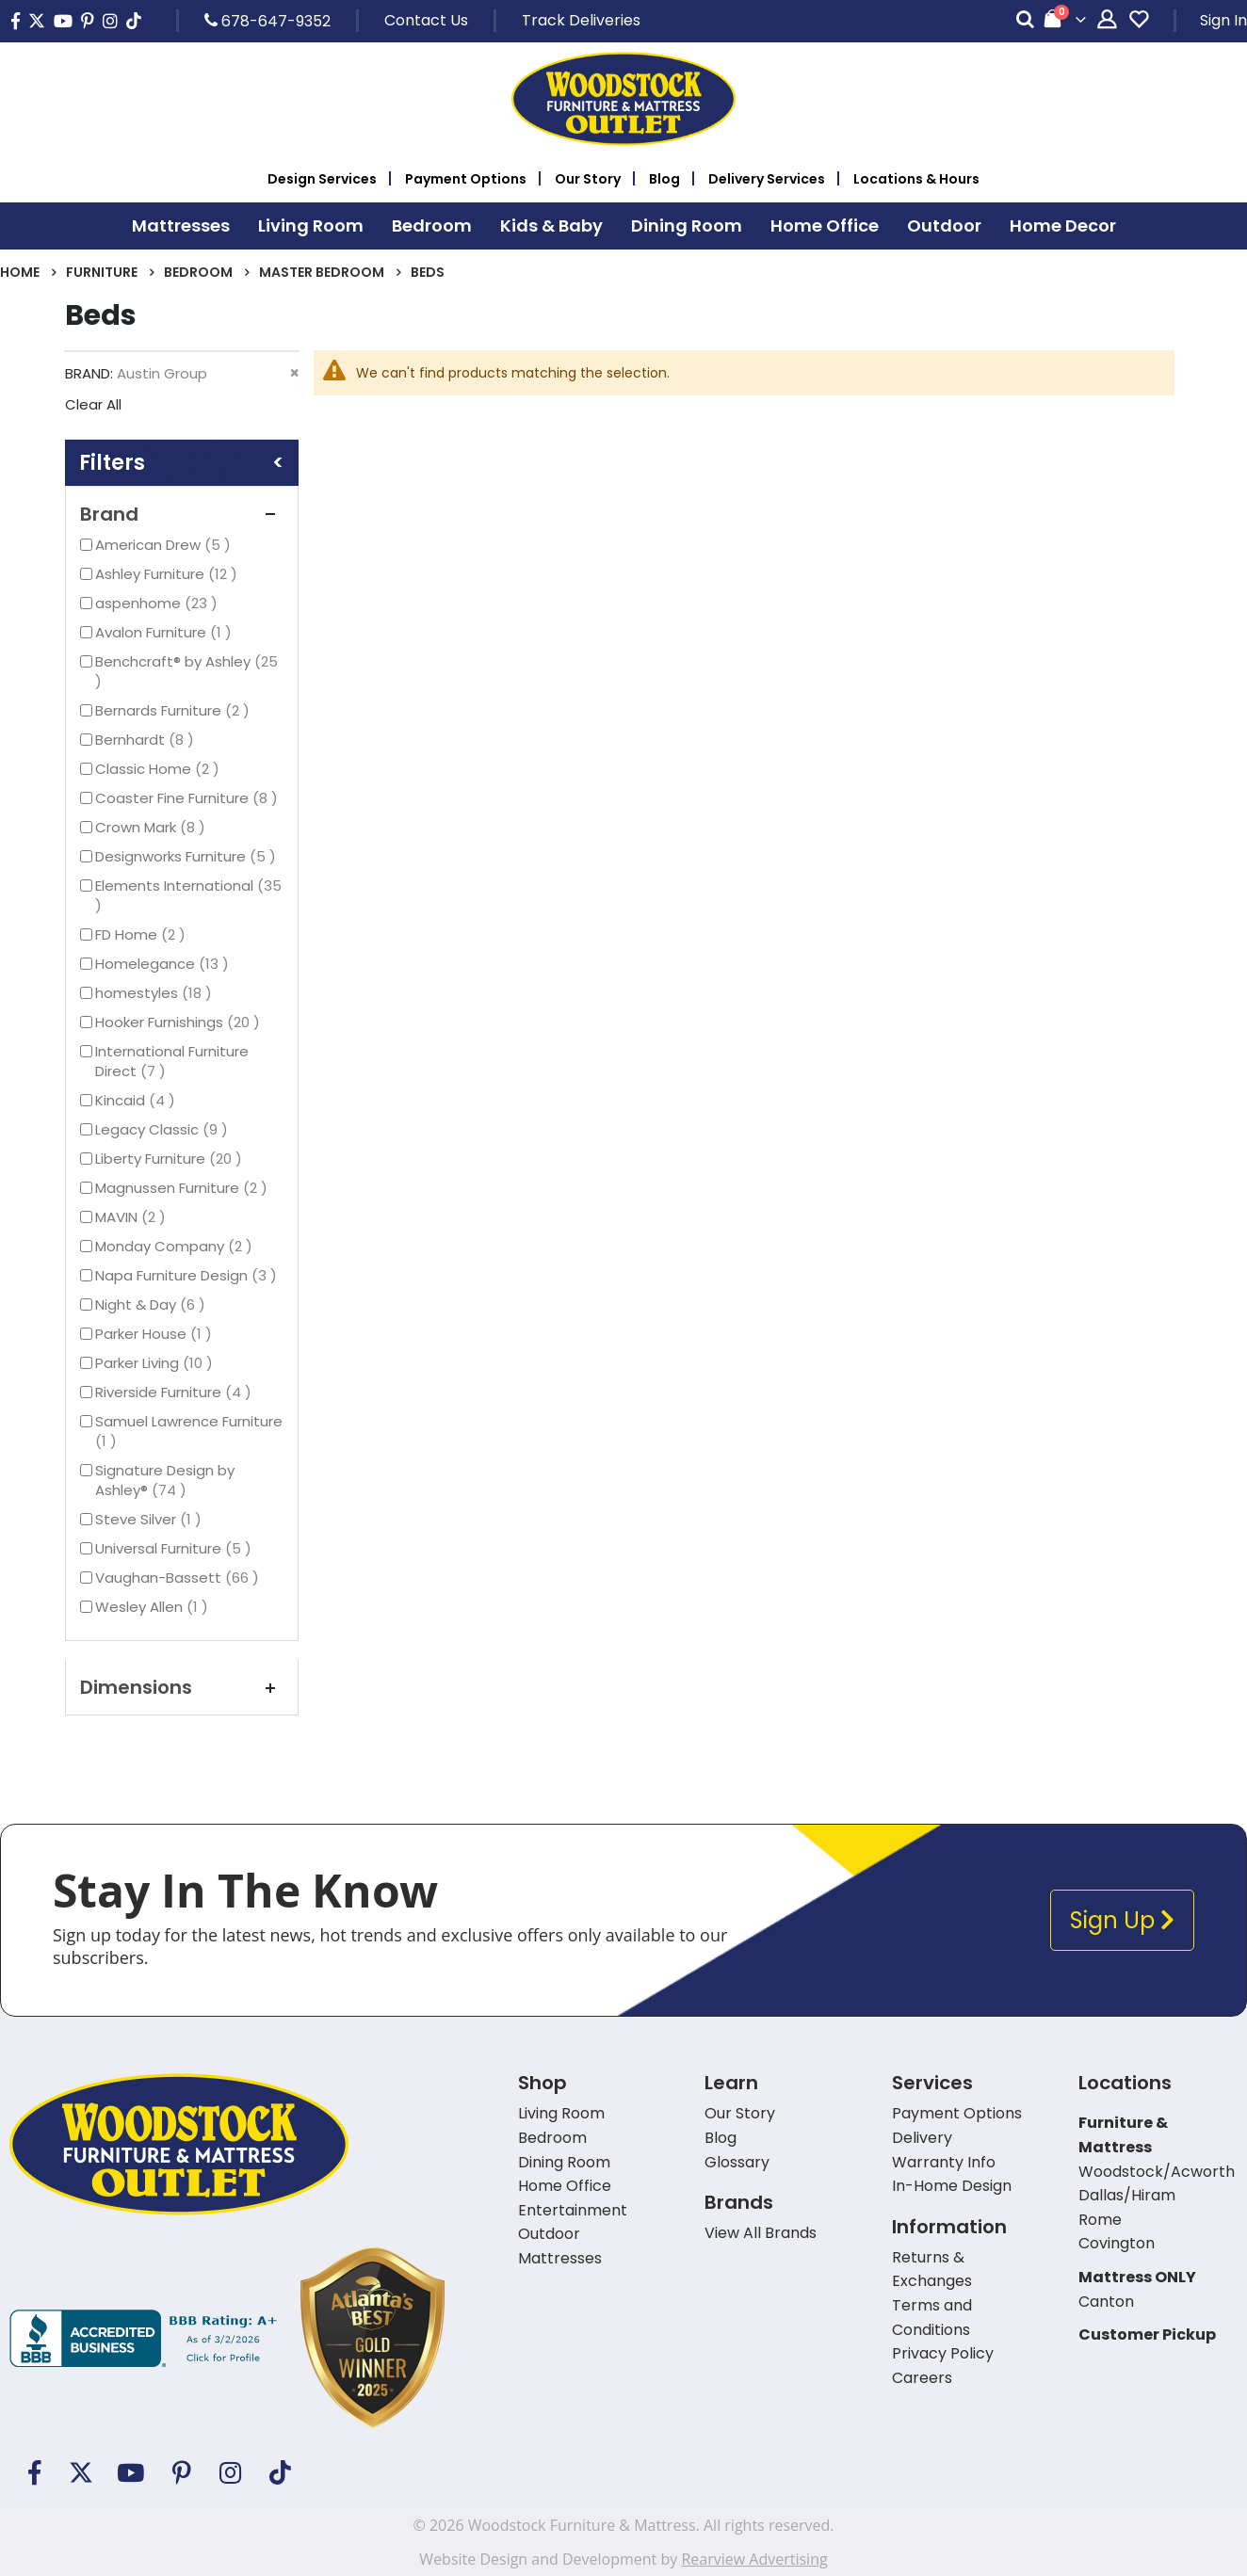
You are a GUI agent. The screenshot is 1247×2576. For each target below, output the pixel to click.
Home (20, 272)
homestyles (156, 993)
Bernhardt (147, 739)
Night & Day (152, 1304)
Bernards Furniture (174, 710)
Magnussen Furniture (183, 1188)
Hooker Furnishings (180, 1022)
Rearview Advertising (754, 2559)
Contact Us (426, 20)
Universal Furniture (175, 1548)
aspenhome (158, 603)
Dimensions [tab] (181, 1687)
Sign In (1223, 20)
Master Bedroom (321, 272)
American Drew (165, 545)
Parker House (156, 1334)
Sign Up (1122, 1920)
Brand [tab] (181, 514)
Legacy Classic (164, 1129)
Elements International (188, 895)
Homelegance (164, 964)
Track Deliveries (581, 20)
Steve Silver (150, 1519)
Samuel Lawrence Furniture (189, 1431)
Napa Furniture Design (188, 1275)
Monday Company (176, 1246)
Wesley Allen (154, 1607)
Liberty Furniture (171, 1158)
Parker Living (156, 1363)
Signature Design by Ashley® (165, 1480)
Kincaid (137, 1100)
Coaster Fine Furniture (189, 798)
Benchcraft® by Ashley (186, 671)
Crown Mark (152, 827)
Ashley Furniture (168, 574)
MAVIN (132, 1217)
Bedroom (198, 272)
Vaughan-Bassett (179, 1577)
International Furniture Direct (172, 1061)
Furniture (102, 272)
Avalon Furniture (165, 632)
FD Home (142, 934)
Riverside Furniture (175, 1392)
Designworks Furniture (188, 856)
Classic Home (159, 769)
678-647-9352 (267, 20)
